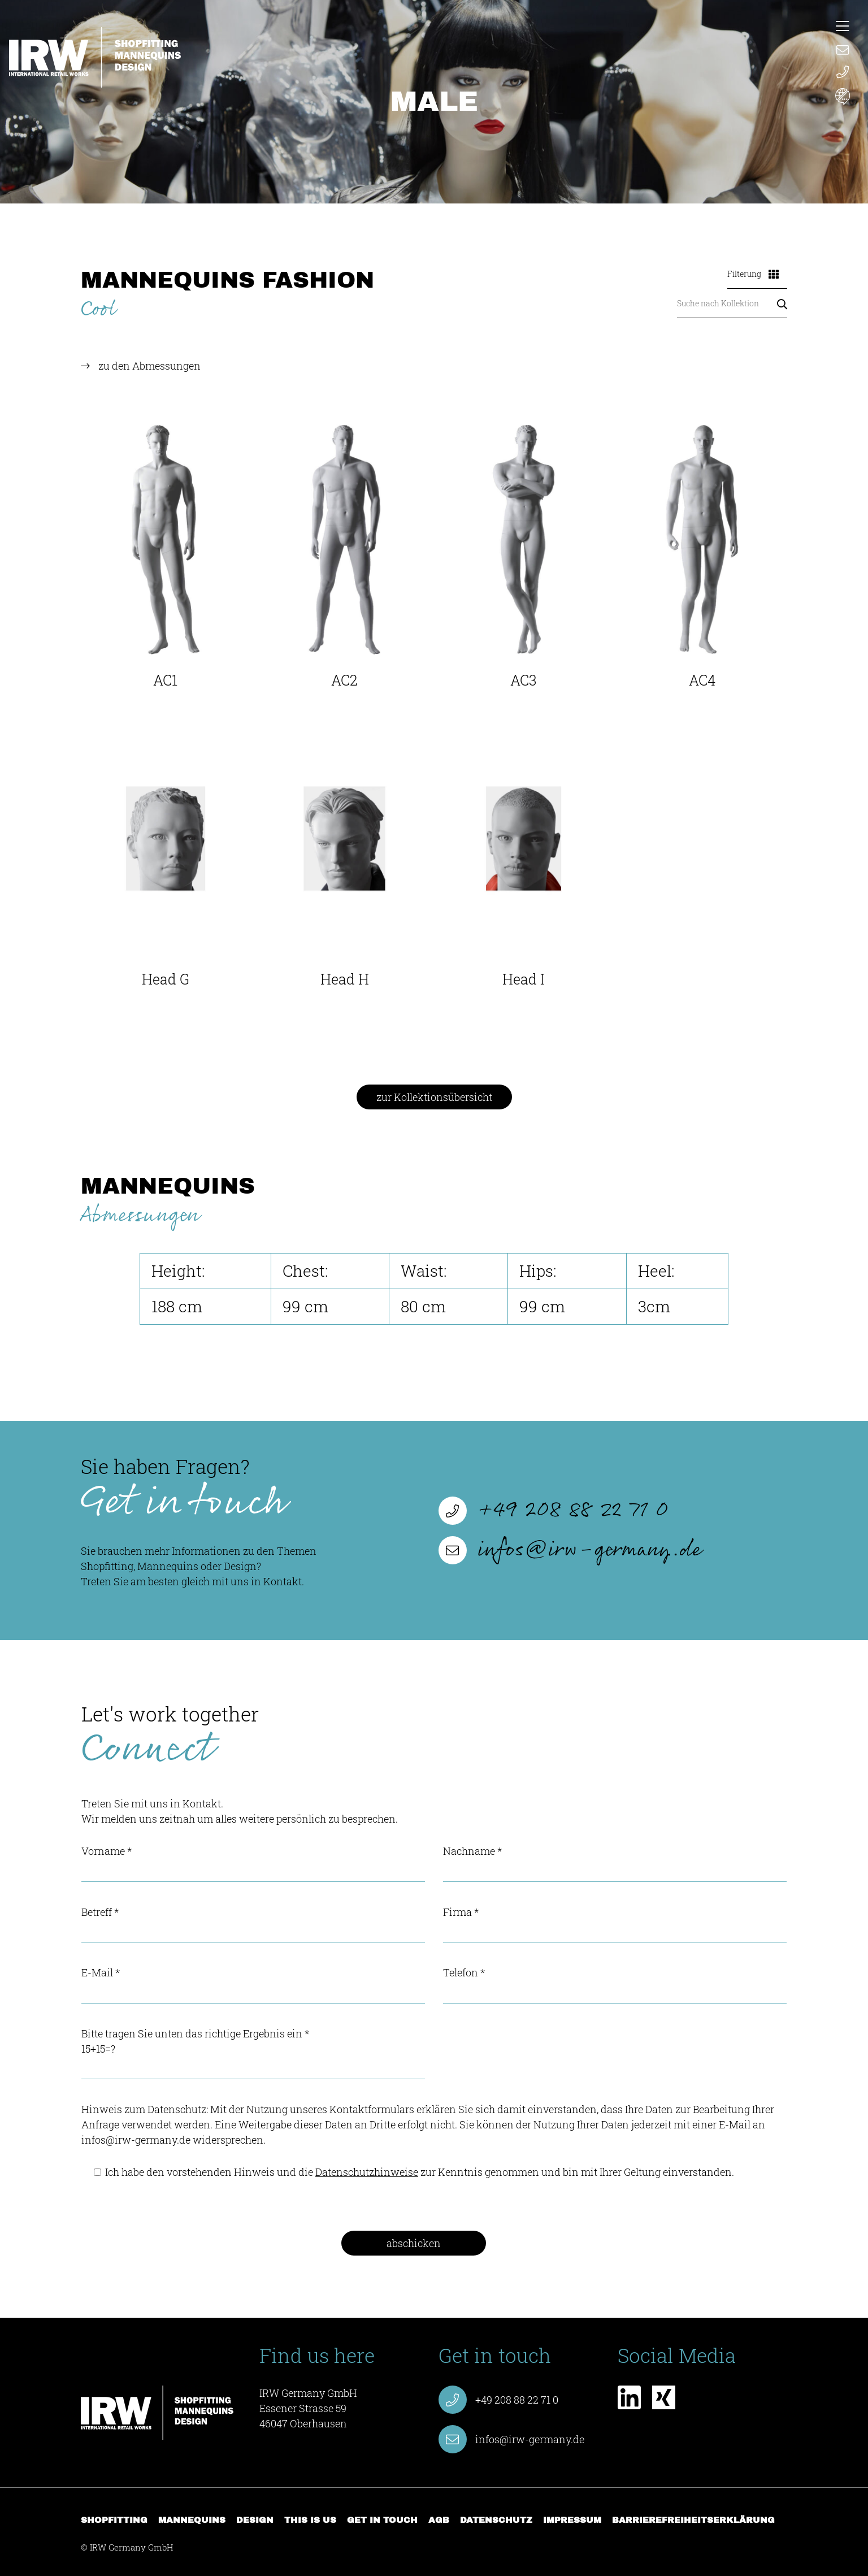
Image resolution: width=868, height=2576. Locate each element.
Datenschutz (496, 2520)
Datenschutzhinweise (366, 2172)
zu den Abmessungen (149, 365)
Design (255, 2520)
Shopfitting (114, 2520)
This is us (310, 2520)
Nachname (615, 1863)
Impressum (572, 2520)
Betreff (253, 1924)
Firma (615, 1924)
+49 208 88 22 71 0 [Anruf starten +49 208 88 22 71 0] (554, 1511)
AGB (438, 2520)
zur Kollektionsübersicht (434, 1097)
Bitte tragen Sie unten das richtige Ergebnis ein (253, 2053)
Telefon (615, 1984)
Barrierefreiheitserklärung (693, 2520)
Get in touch (382, 2520)
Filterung (753, 273)
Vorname (253, 1863)
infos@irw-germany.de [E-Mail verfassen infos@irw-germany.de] (570, 1550)
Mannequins (191, 2520)
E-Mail (253, 1984)
